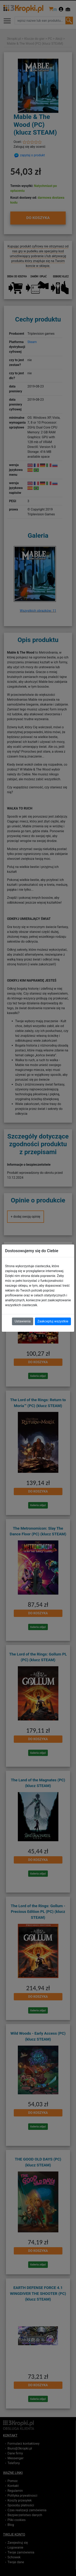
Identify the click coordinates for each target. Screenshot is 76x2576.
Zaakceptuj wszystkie (52, 1321)
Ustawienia (22, 1321)
